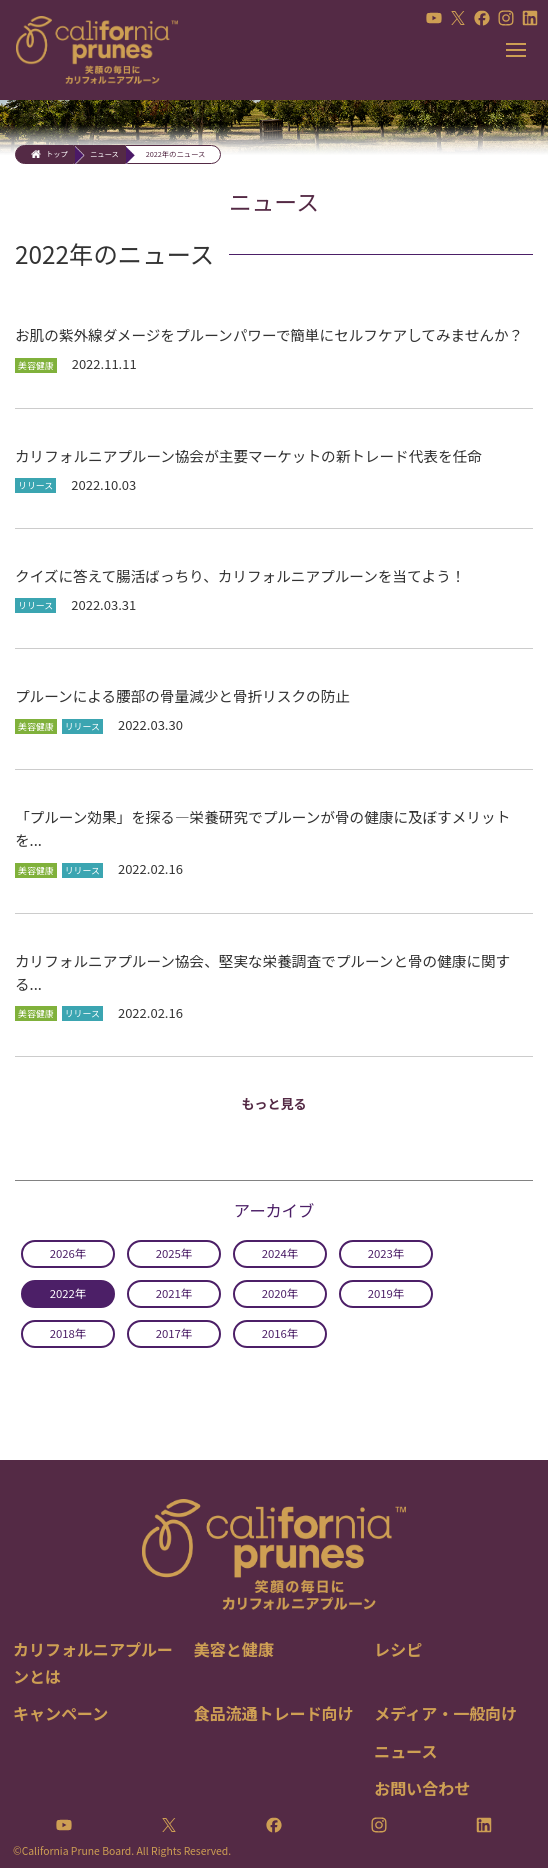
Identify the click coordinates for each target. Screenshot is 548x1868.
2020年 (280, 1293)
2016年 (280, 1333)
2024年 (280, 1253)
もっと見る (273, 1103)
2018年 (68, 1333)
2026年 (68, 1253)
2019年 (386, 1293)
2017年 (174, 1333)
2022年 (68, 1293)
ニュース (104, 154)
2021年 (174, 1293)
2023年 (386, 1253)
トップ (57, 154)
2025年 (174, 1253)
